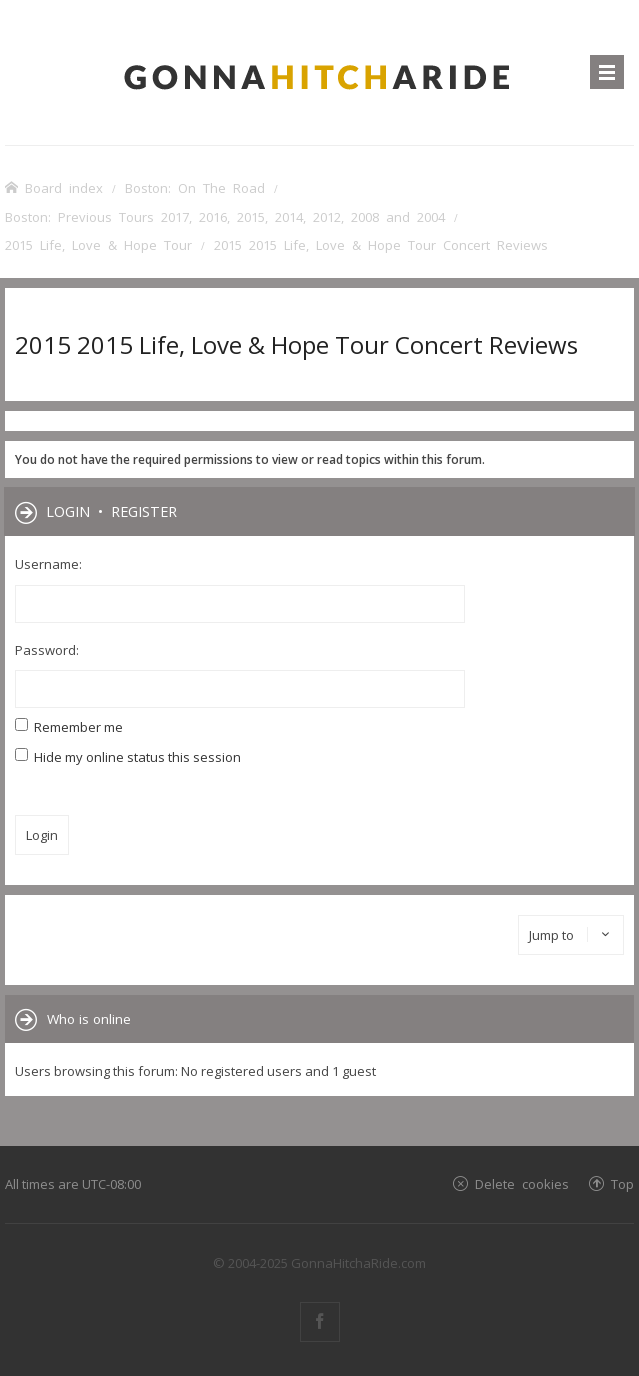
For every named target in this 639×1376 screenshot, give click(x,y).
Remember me (69, 727)
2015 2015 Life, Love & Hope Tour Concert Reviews (296, 344)
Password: (47, 650)
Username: (48, 564)
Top (622, 1183)
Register (144, 511)
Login (68, 511)
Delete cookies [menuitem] (522, 1183)
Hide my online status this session (128, 757)
